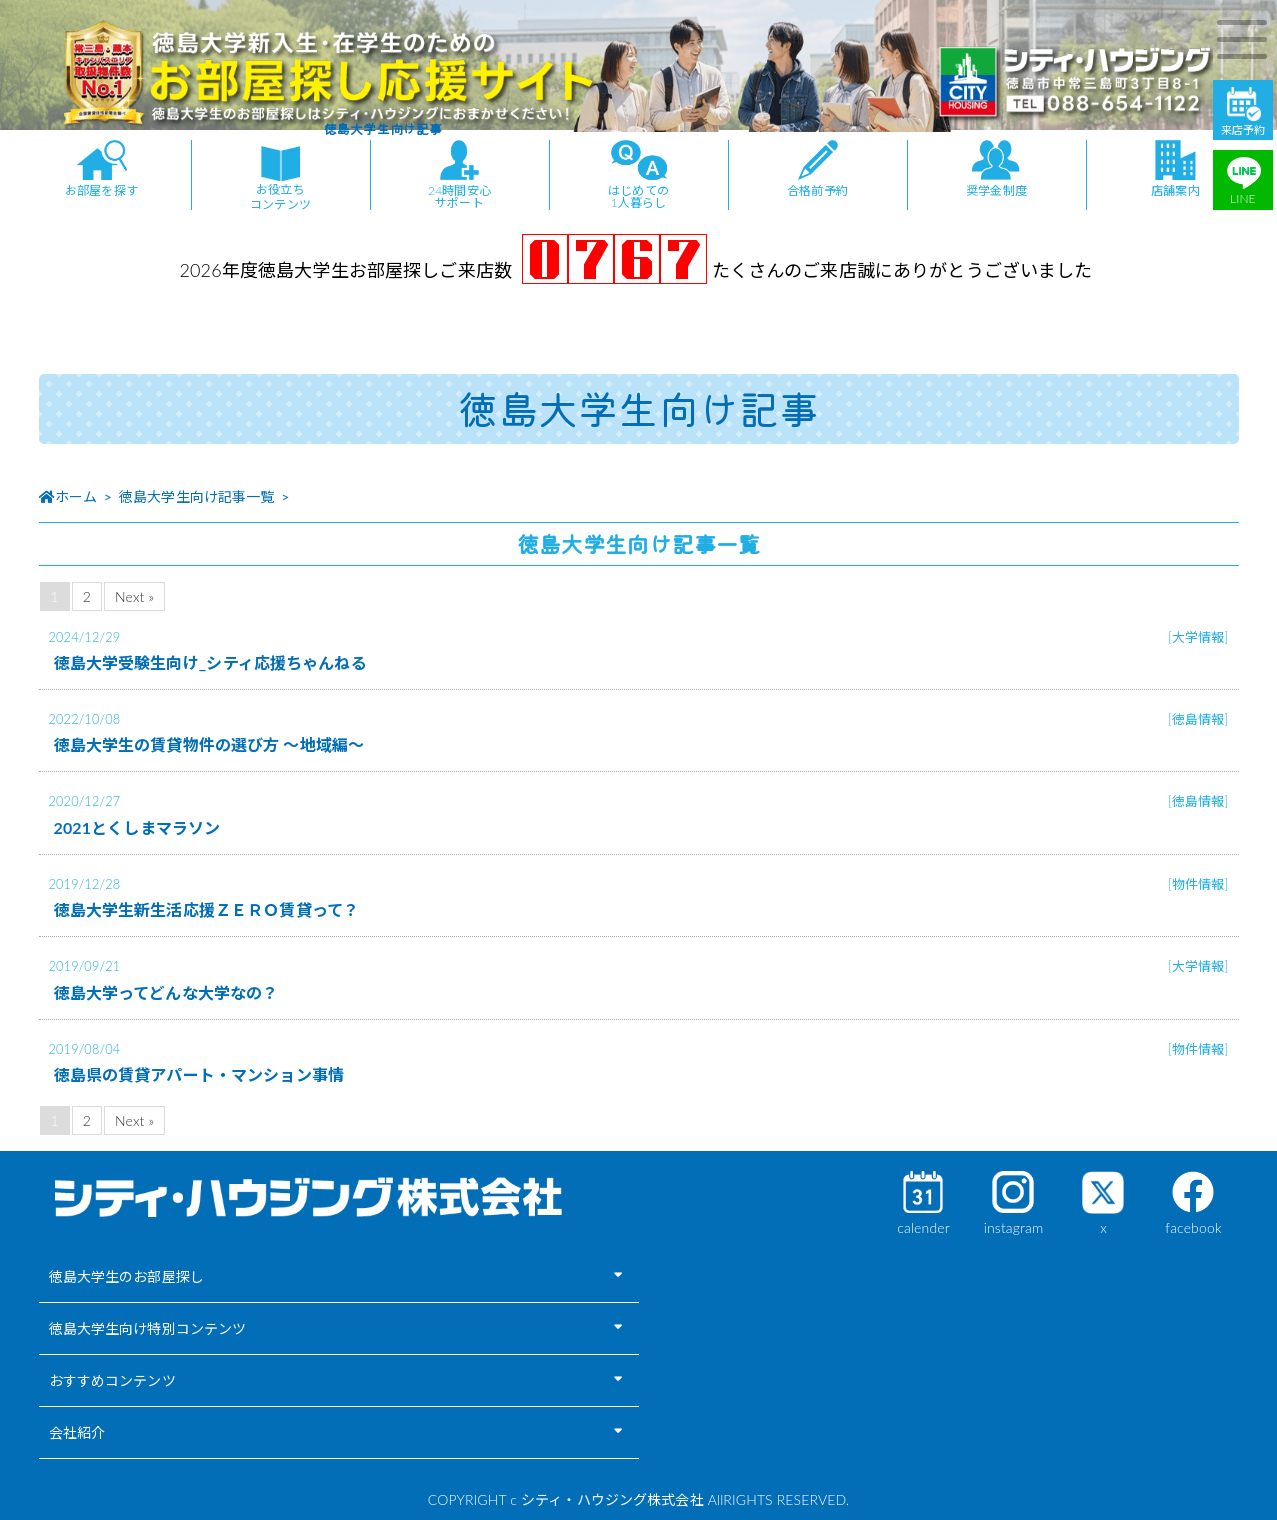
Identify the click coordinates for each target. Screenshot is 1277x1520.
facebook (1193, 1227)
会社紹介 (77, 1432)
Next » (134, 596)
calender (923, 1227)
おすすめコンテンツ (112, 1380)
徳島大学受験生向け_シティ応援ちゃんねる (210, 662)
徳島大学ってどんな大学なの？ (166, 992)
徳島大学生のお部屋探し (127, 1276)
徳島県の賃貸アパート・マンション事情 (199, 1074)
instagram (1014, 1227)
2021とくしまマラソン (137, 827)
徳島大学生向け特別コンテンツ (148, 1328)
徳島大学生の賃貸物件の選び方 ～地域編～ (209, 744)
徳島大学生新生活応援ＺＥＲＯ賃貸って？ (207, 909)
